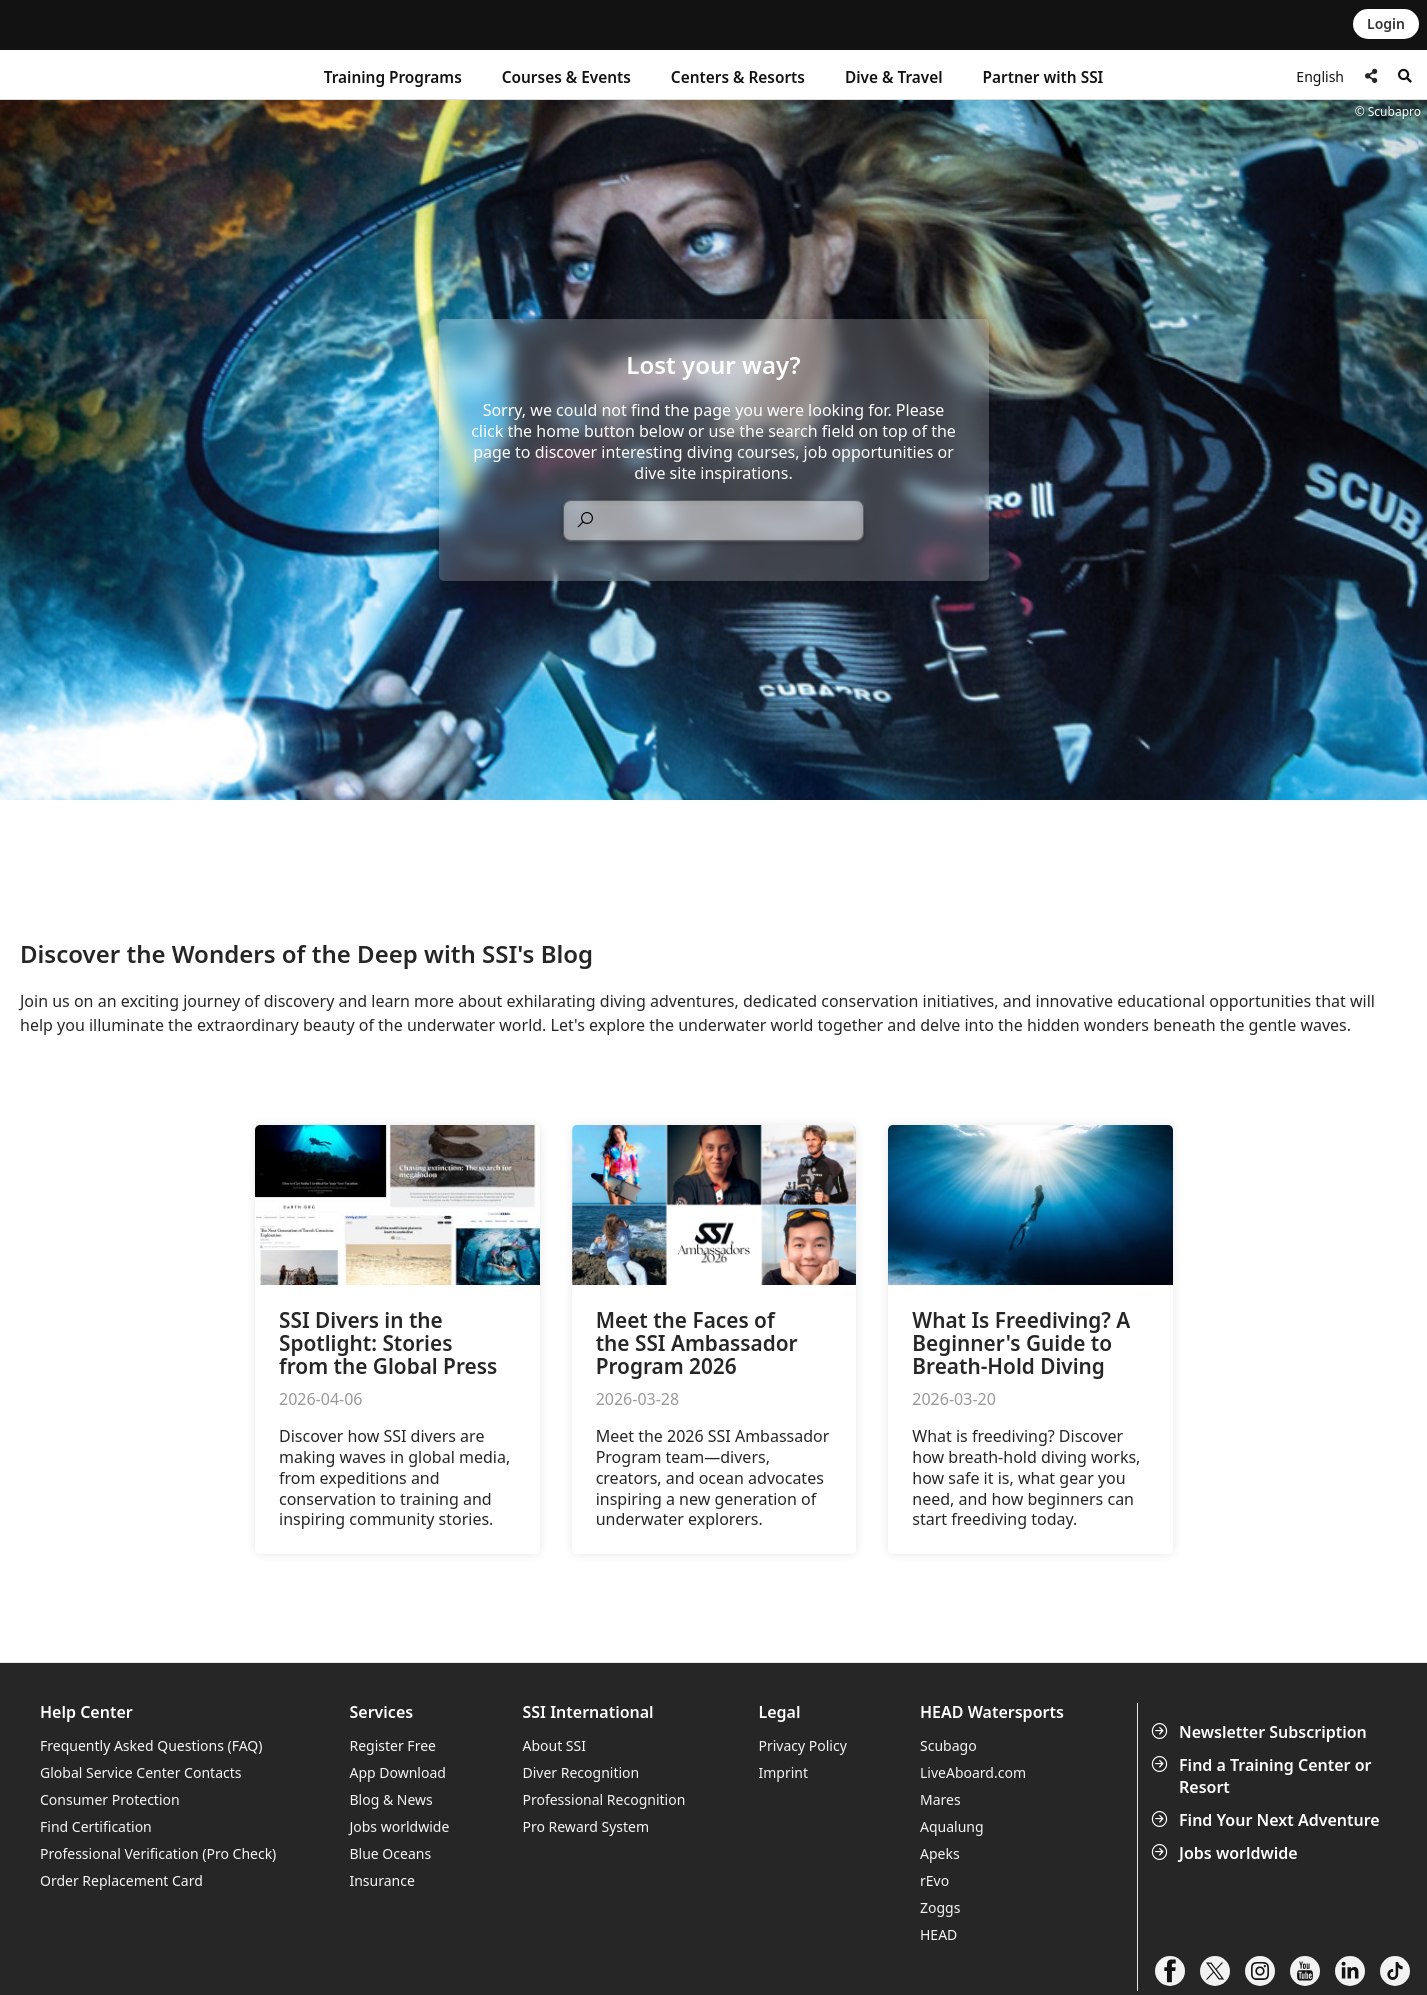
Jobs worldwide (1226, 1853)
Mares (940, 1799)
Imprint (783, 1772)
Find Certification (96, 1826)
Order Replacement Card (121, 1880)
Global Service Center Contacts (140, 1772)
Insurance (381, 1880)
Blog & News (390, 1799)
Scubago (948, 1745)
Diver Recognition (580, 1772)
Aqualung (952, 1826)
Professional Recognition (603, 1799)
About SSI (554, 1745)
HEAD (938, 1934)
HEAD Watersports (992, 1712)
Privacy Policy (802, 1745)
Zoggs (940, 1907)
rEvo (934, 1880)
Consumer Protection (110, 1799)
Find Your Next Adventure (1267, 1820)
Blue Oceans (390, 1853)
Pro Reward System (585, 1826)
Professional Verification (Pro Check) (158, 1853)
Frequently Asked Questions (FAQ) (151, 1745)
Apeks (940, 1853)
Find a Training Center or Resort (1263, 1776)
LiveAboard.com (973, 1772)
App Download (397, 1772)
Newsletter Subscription (1261, 1732)
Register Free (392, 1745)
